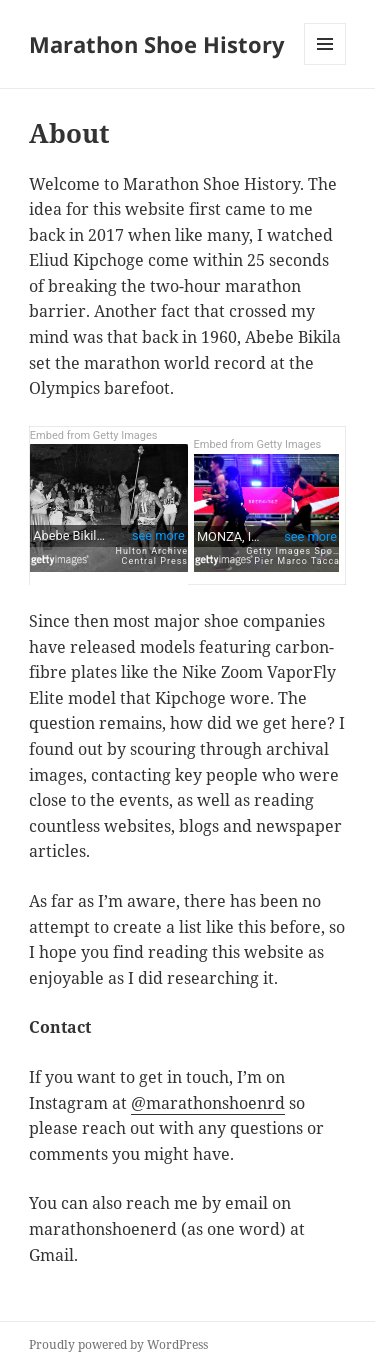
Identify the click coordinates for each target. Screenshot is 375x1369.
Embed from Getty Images (94, 435)
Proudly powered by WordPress (118, 1344)
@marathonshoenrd (208, 1103)
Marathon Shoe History (157, 44)
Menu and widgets (325, 64)
